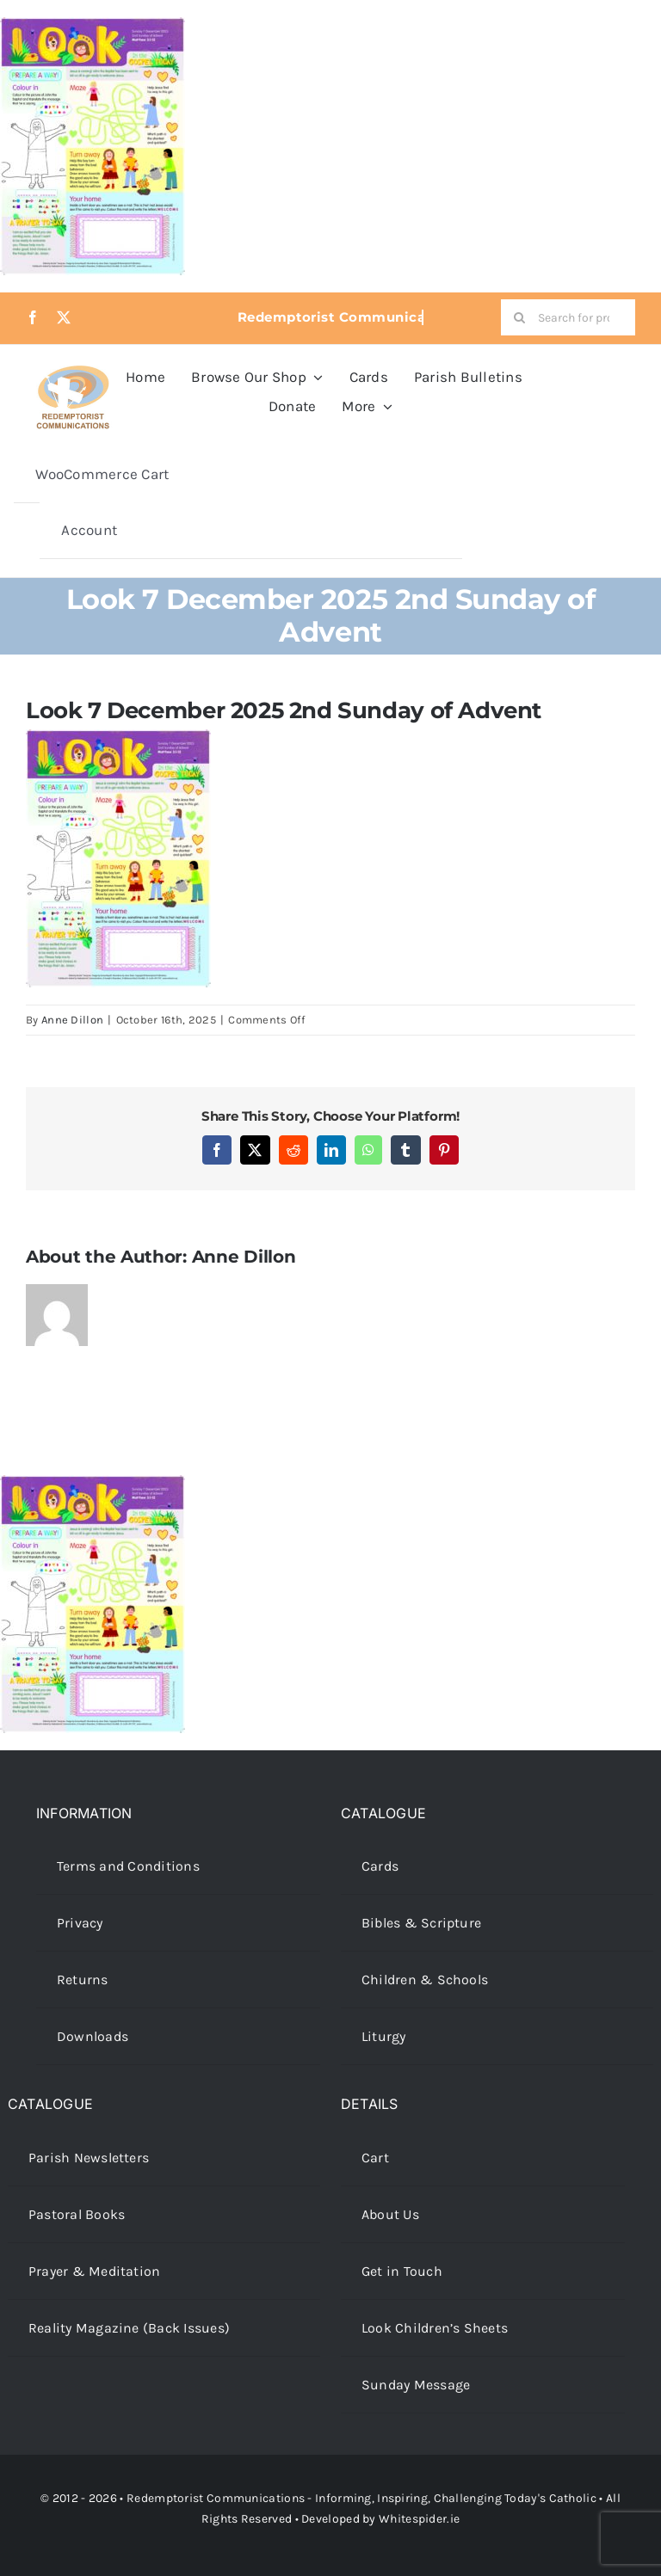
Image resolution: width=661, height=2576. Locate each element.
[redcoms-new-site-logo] (73, 374)
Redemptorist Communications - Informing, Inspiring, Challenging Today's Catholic (361, 2498)
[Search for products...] (568, 317)
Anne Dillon (72, 1019)
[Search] (519, 317)
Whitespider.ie (419, 2518)
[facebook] (33, 317)
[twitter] (64, 317)
